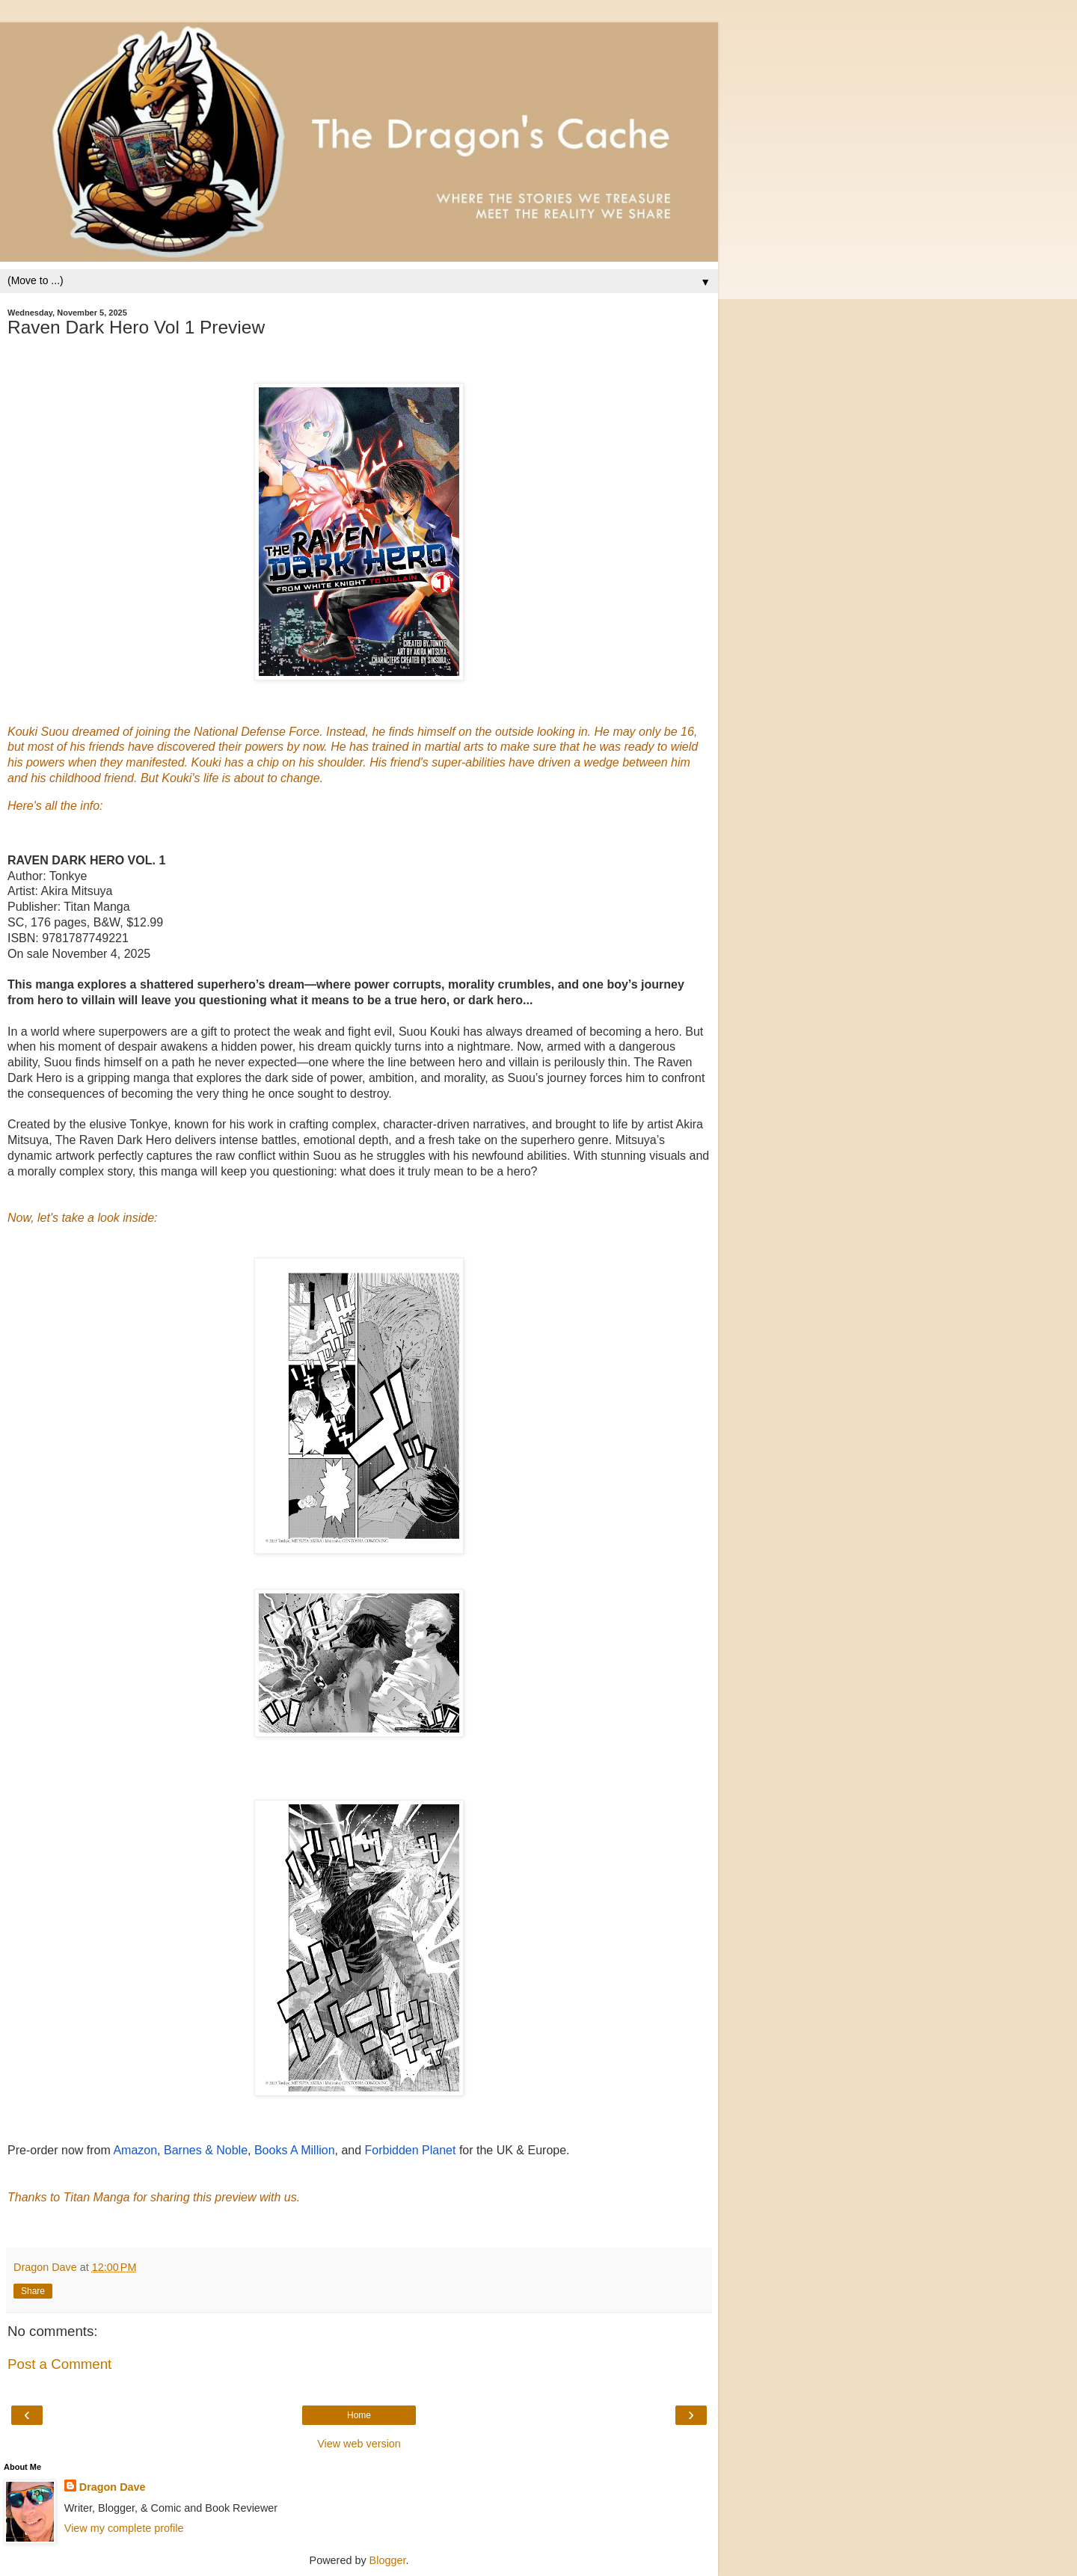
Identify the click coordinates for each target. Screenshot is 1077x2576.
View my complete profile (124, 2528)
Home (359, 2415)
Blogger (387, 2560)
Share (33, 2291)
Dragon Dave (112, 2487)
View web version (359, 2444)
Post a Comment (59, 2364)
